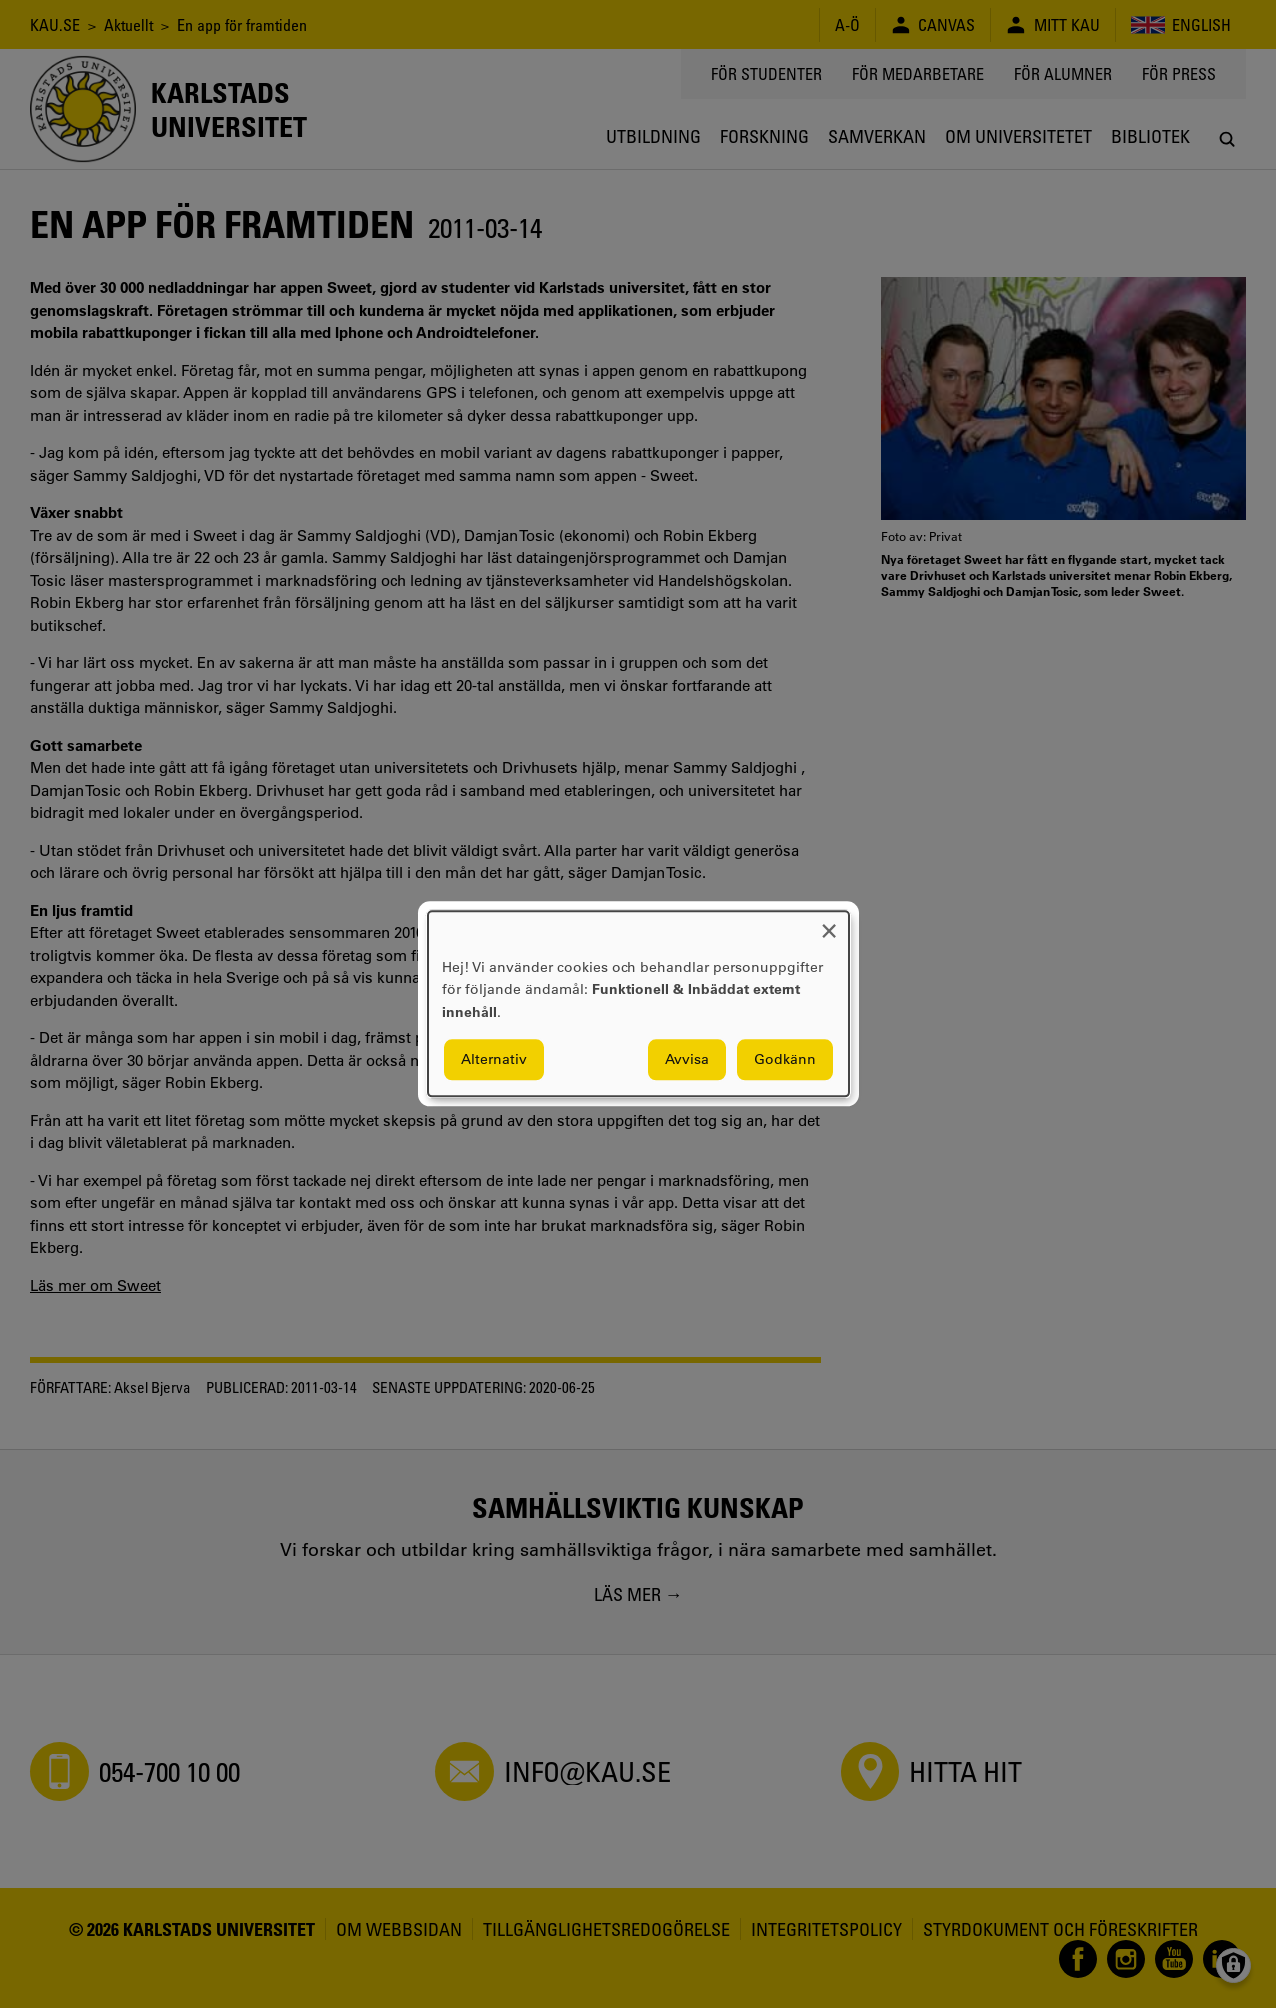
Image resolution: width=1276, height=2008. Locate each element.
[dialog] (638, 1003)
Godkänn (785, 1060)
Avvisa (687, 1060)
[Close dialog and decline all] (829, 923)
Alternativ (494, 1060)
